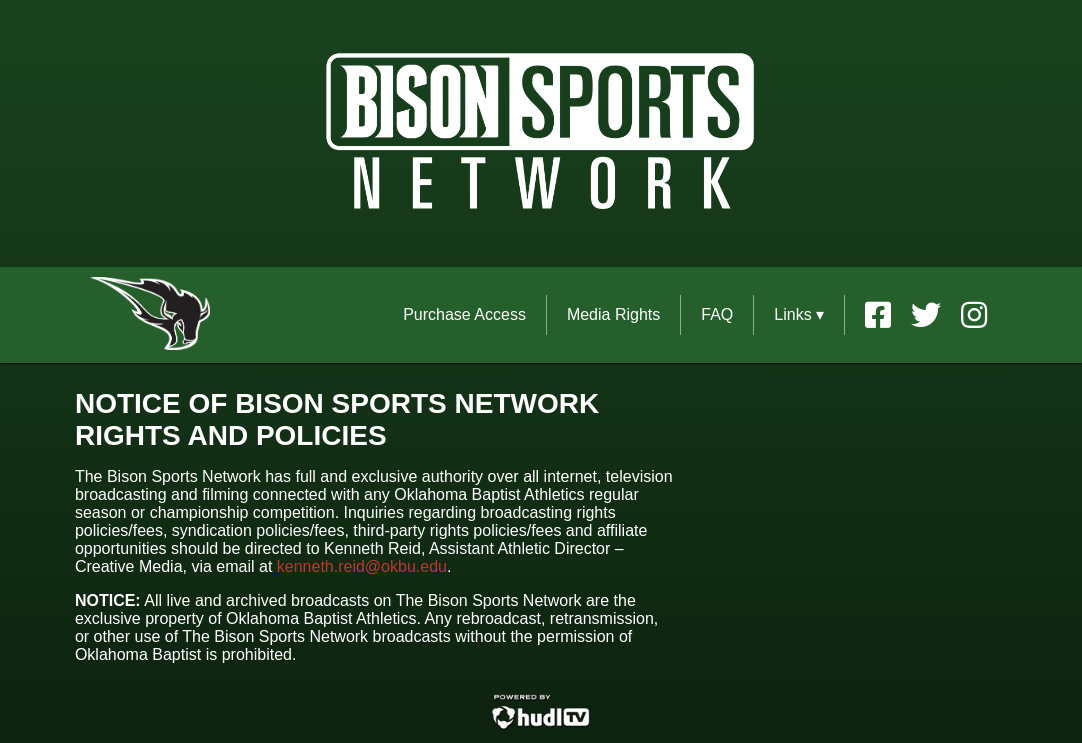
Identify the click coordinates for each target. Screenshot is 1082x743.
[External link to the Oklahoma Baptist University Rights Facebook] (888, 315)
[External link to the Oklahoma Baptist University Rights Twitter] (936, 315)
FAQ (717, 314)
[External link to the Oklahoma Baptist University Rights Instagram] (974, 315)
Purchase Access (464, 314)
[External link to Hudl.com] (541, 726)
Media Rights (613, 314)
